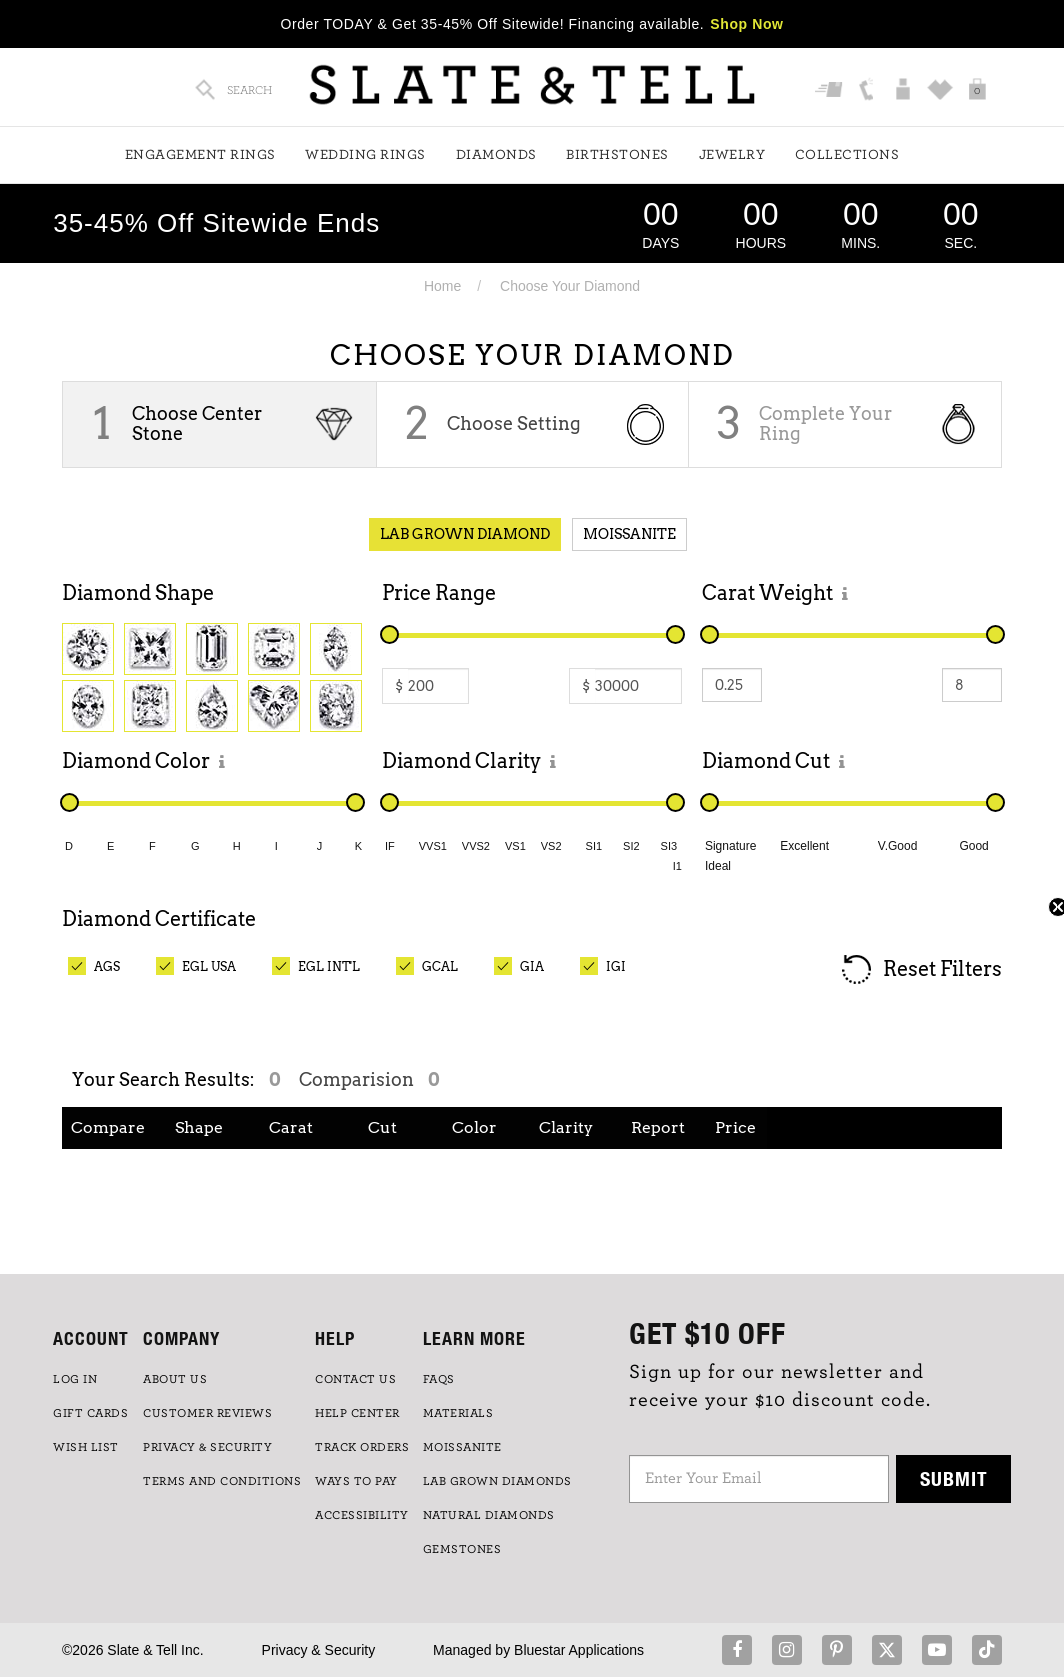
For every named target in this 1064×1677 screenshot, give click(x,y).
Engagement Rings (200, 155)
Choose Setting (514, 423)
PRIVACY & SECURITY (207, 1447)
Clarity (566, 1127)
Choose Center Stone (197, 423)
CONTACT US (355, 1379)
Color (474, 1127)
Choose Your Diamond (570, 286)
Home (442, 286)
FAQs (439, 1379)
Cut (382, 1127)
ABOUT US (175, 1379)
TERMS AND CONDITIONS (222, 1481)
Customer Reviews (207, 1413)
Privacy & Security (319, 1650)
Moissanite (629, 534)
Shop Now (746, 24)
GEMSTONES (462, 1549)
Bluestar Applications (579, 1650)
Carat (291, 1127)
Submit (954, 1478)
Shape (199, 1127)
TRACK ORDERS (362, 1447)
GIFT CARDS (90, 1413)
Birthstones (617, 155)
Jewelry (732, 155)
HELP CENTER (357, 1413)
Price (735, 1127)
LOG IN (75, 1379)
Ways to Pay (356, 1481)
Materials (458, 1413)
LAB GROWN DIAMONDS (497, 1481)
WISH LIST (86, 1447)
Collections (847, 155)
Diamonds (496, 155)
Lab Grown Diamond (465, 534)
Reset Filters (920, 970)
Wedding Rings (365, 155)
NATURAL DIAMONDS (489, 1515)
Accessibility (362, 1515)
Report (658, 1127)
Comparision (369, 1079)
